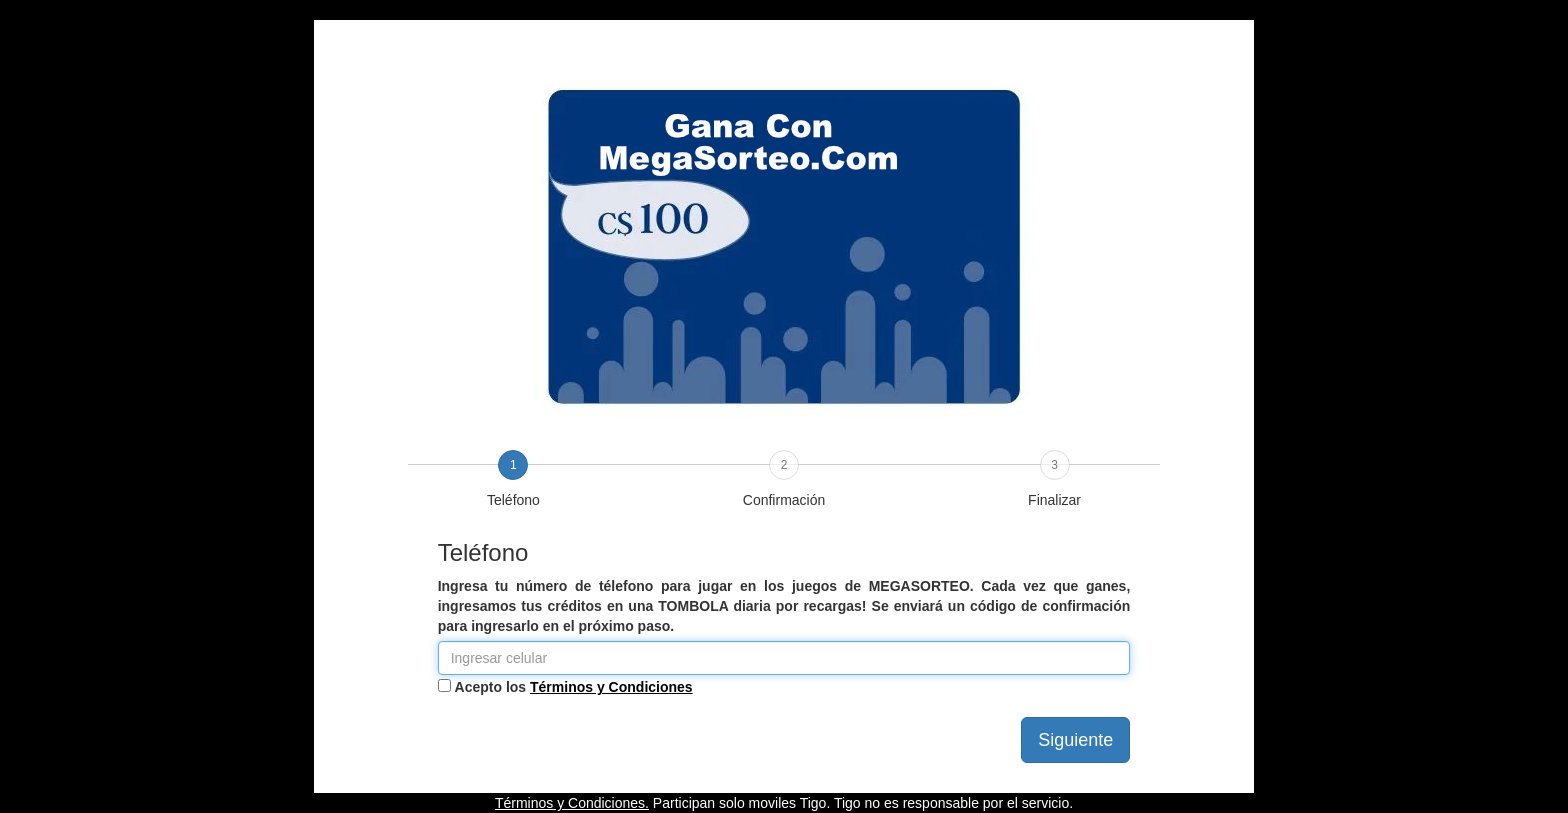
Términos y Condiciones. (572, 803)
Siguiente (1075, 740)
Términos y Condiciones (611, 687)
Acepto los (574, 687)
